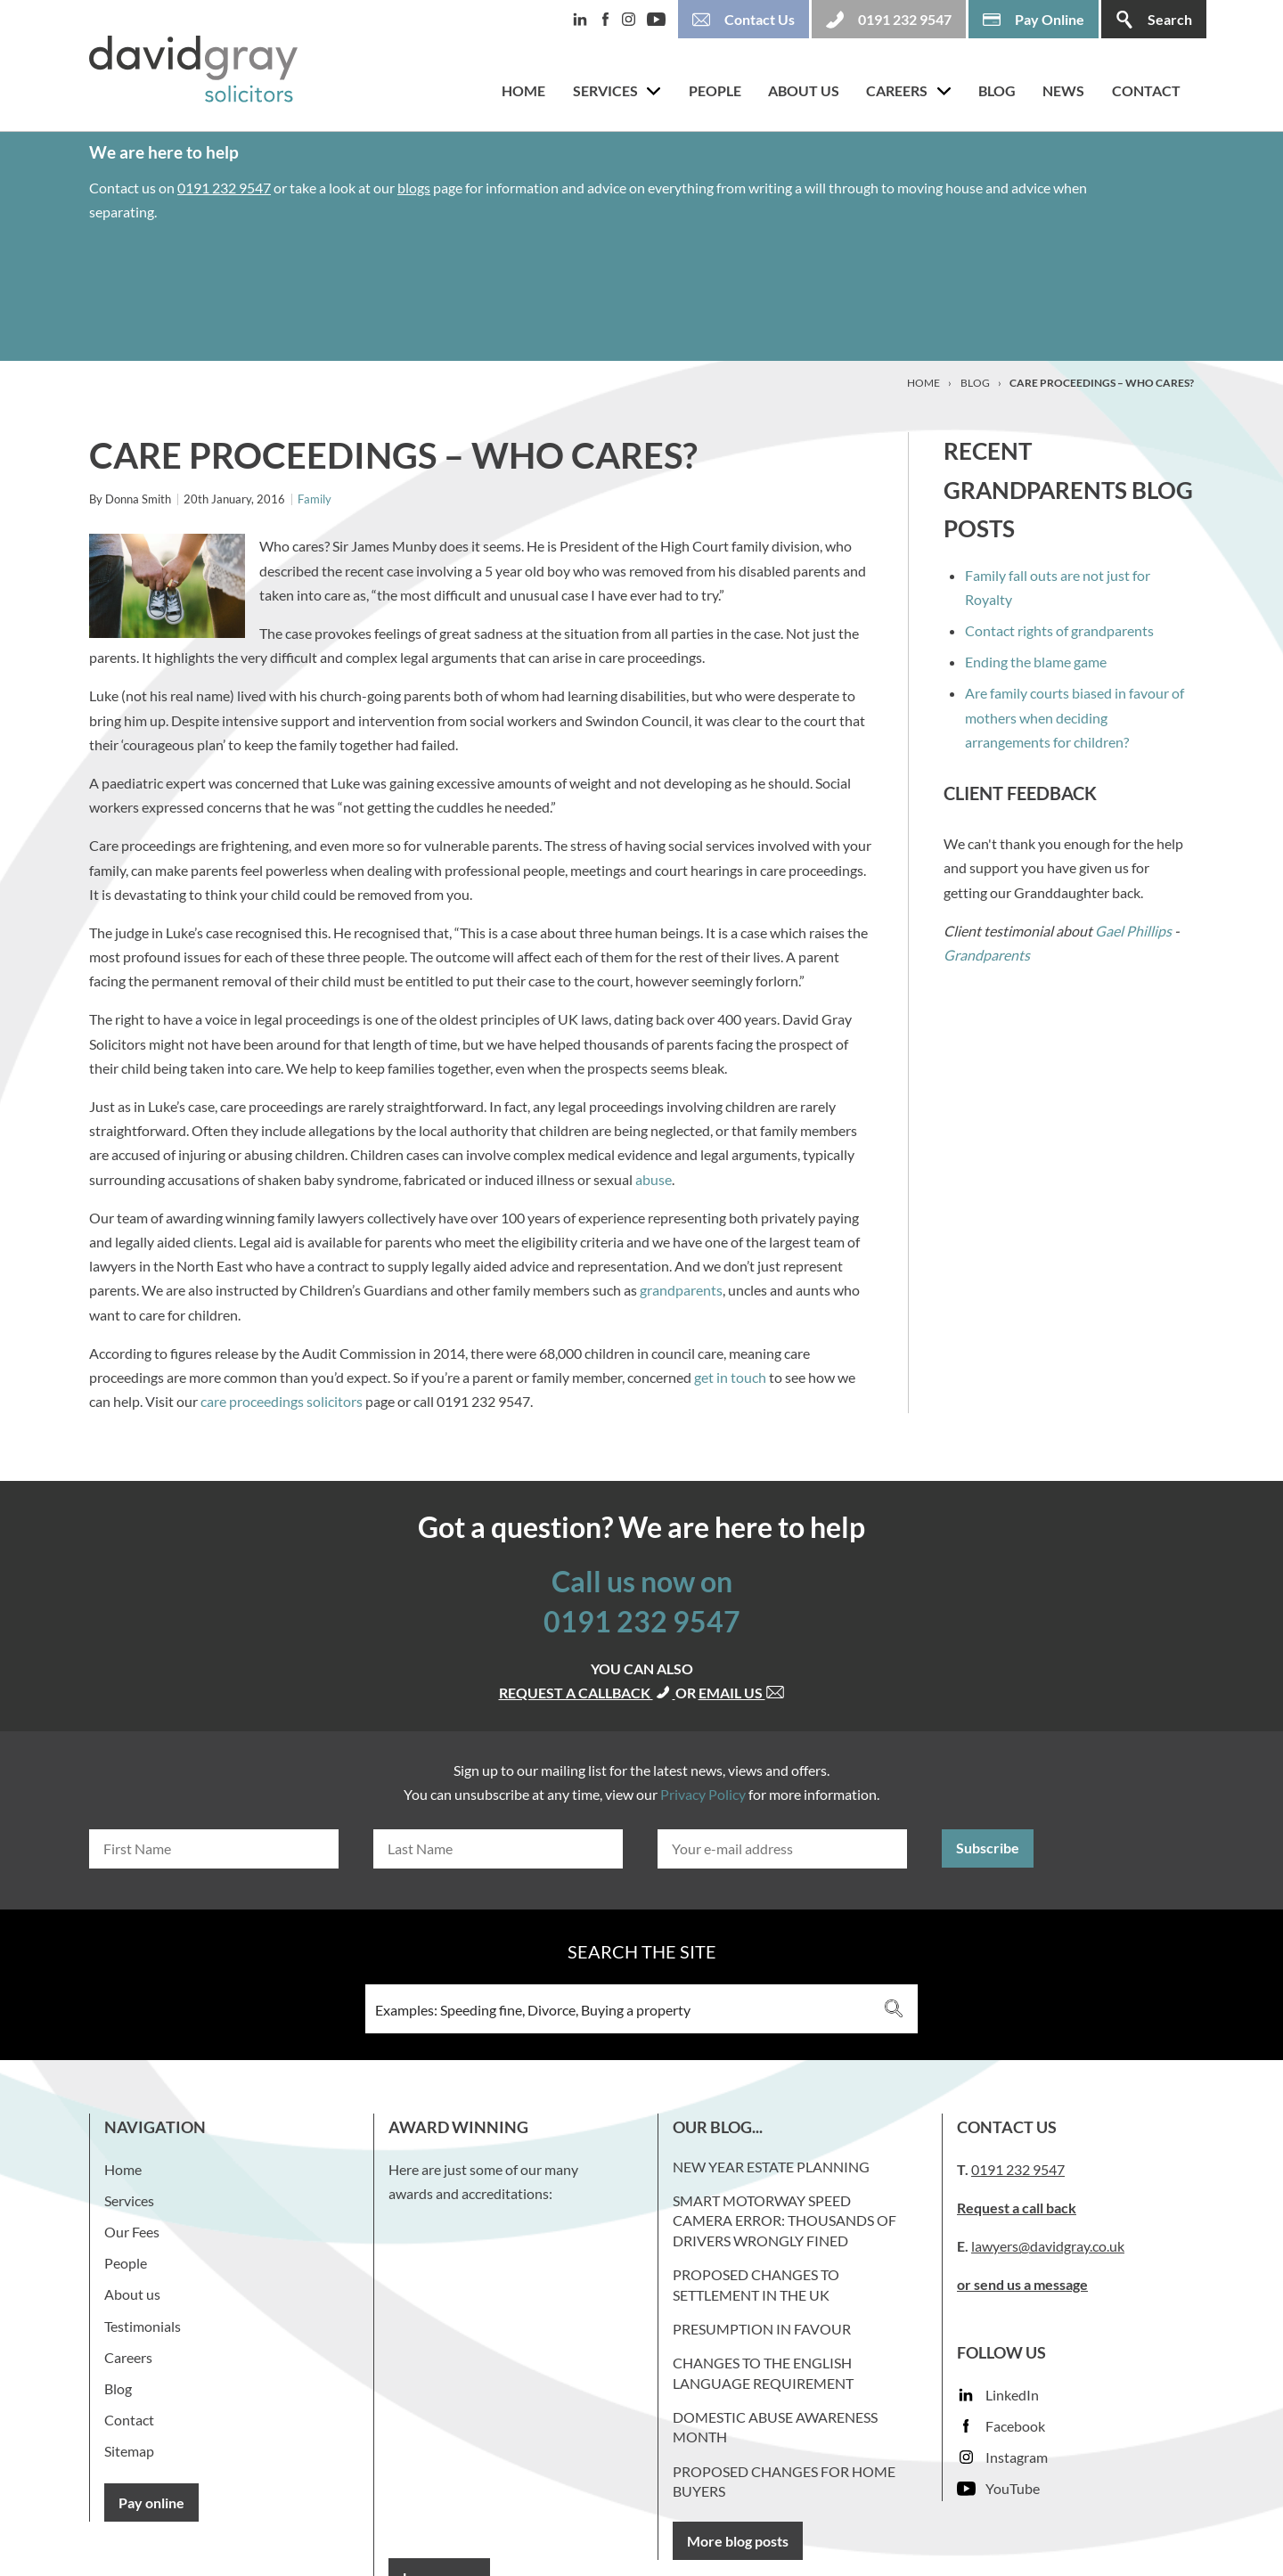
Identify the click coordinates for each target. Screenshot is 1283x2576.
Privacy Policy (703, 1794)
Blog (997, 90)
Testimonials (142, 2326)
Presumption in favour (762, 2328)
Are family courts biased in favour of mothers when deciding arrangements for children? (1074, 716)
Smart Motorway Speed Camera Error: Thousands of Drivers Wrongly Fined (784, 2220)
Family (314, 499)
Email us (742, 1692)
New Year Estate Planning (771, 2166)
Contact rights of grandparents (1059, 630)
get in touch (731, 1377)
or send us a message (1022, 2284)
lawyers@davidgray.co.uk (1047, 2245)
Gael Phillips (1133, 930)
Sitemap (129, 2450)
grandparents (681, 1289)
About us (803, 90)
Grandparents (987, 954)
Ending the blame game (1036, 661)
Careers (897, 90)
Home (523, 90)
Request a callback (587, 1692)
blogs (413, 187)
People (715, 90)
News (1063, 90)
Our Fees (131, 2231)
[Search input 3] (618, 2008)
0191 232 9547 (224, 187)
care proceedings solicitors (281, 1401)
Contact (1146, 90)
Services (605, 90)
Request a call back (1016, 2207)
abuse (653, 1179)
